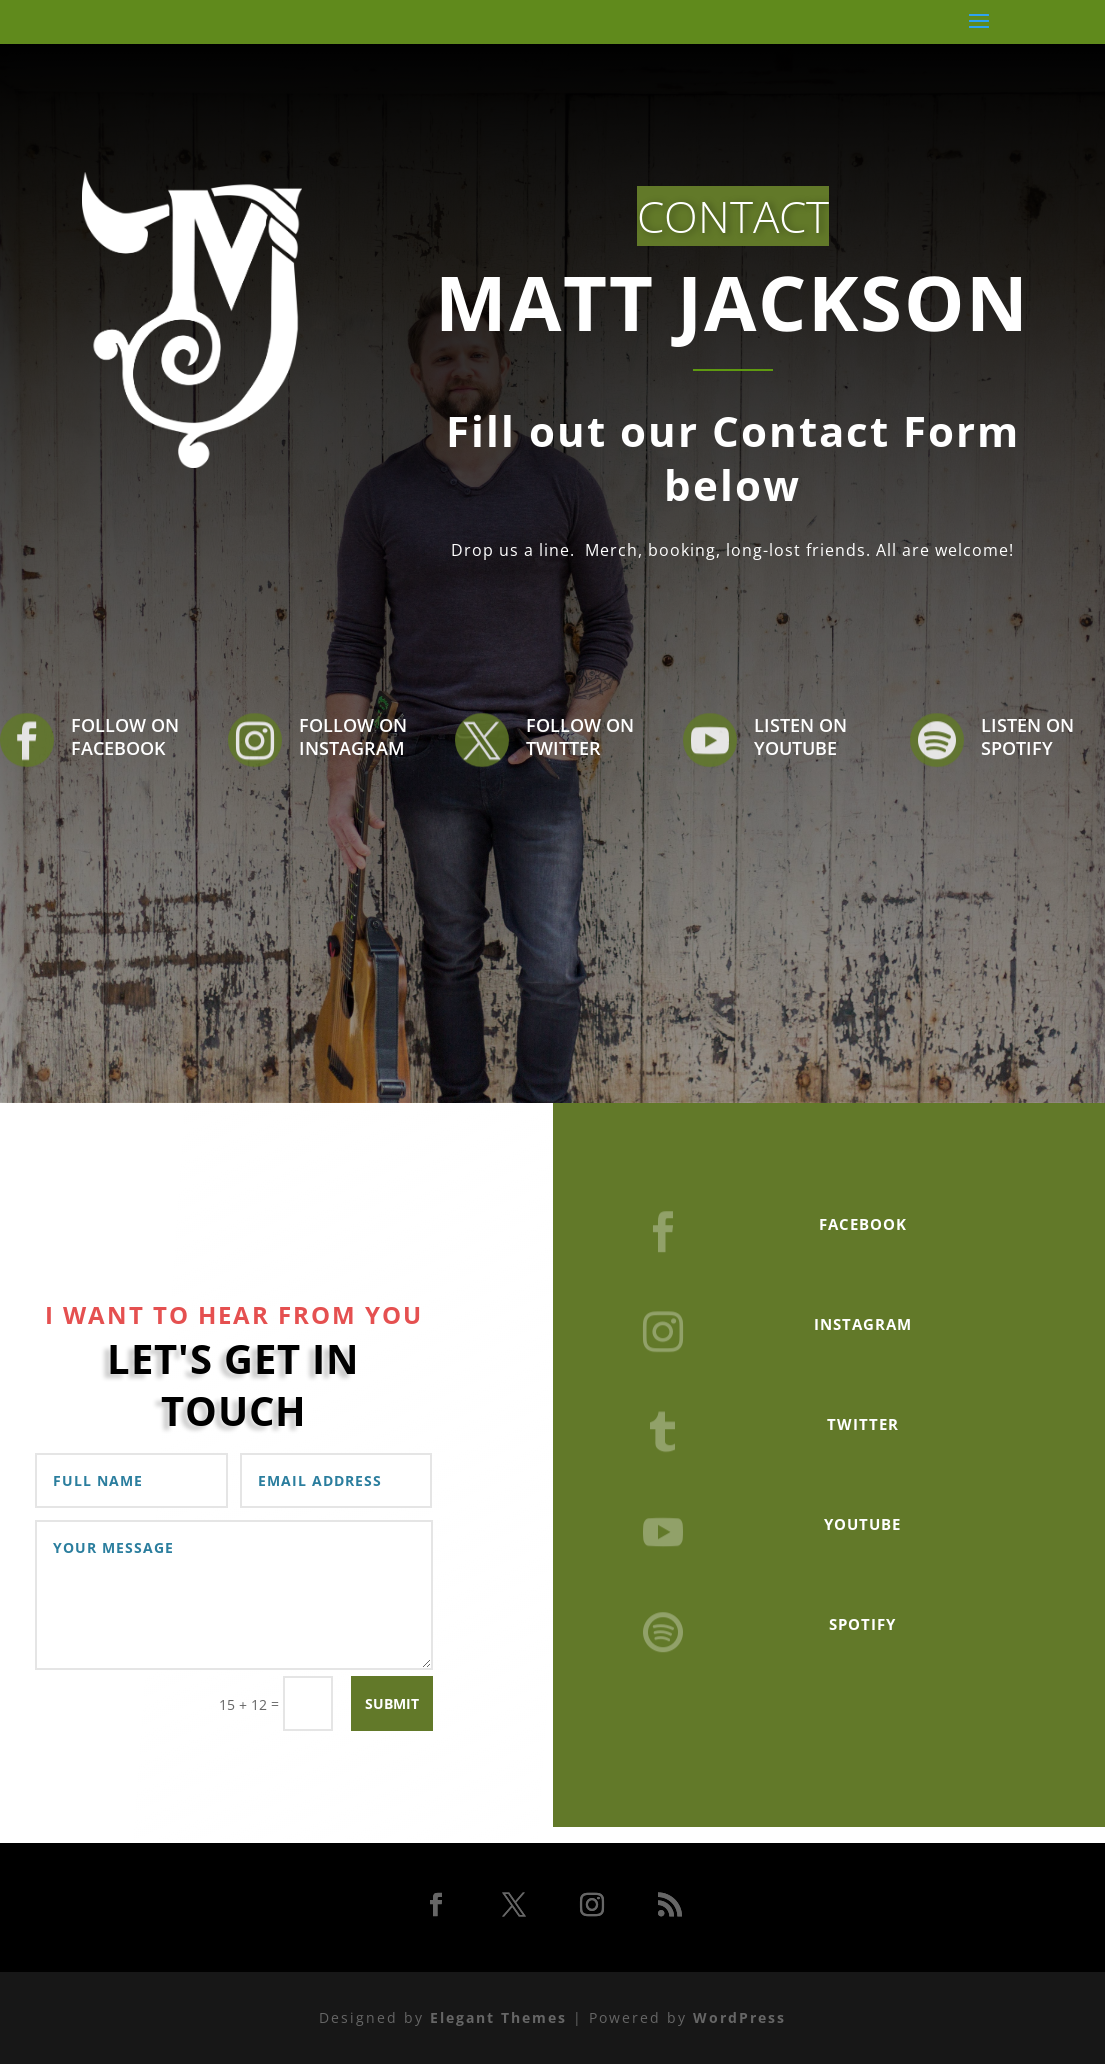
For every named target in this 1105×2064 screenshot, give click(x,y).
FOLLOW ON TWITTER (580, 736)
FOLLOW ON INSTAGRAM (353, 736)
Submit (392, 1703)
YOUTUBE (862, 1524)
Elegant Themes (498, 2017)
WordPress (739, 2017)
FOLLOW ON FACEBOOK (125, 736)
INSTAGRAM (863, 1324)
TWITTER (863, 1424)
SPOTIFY (862, 1624)
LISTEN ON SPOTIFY (1027, 736)
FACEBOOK (863, 1224)
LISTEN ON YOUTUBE (800, 736)
